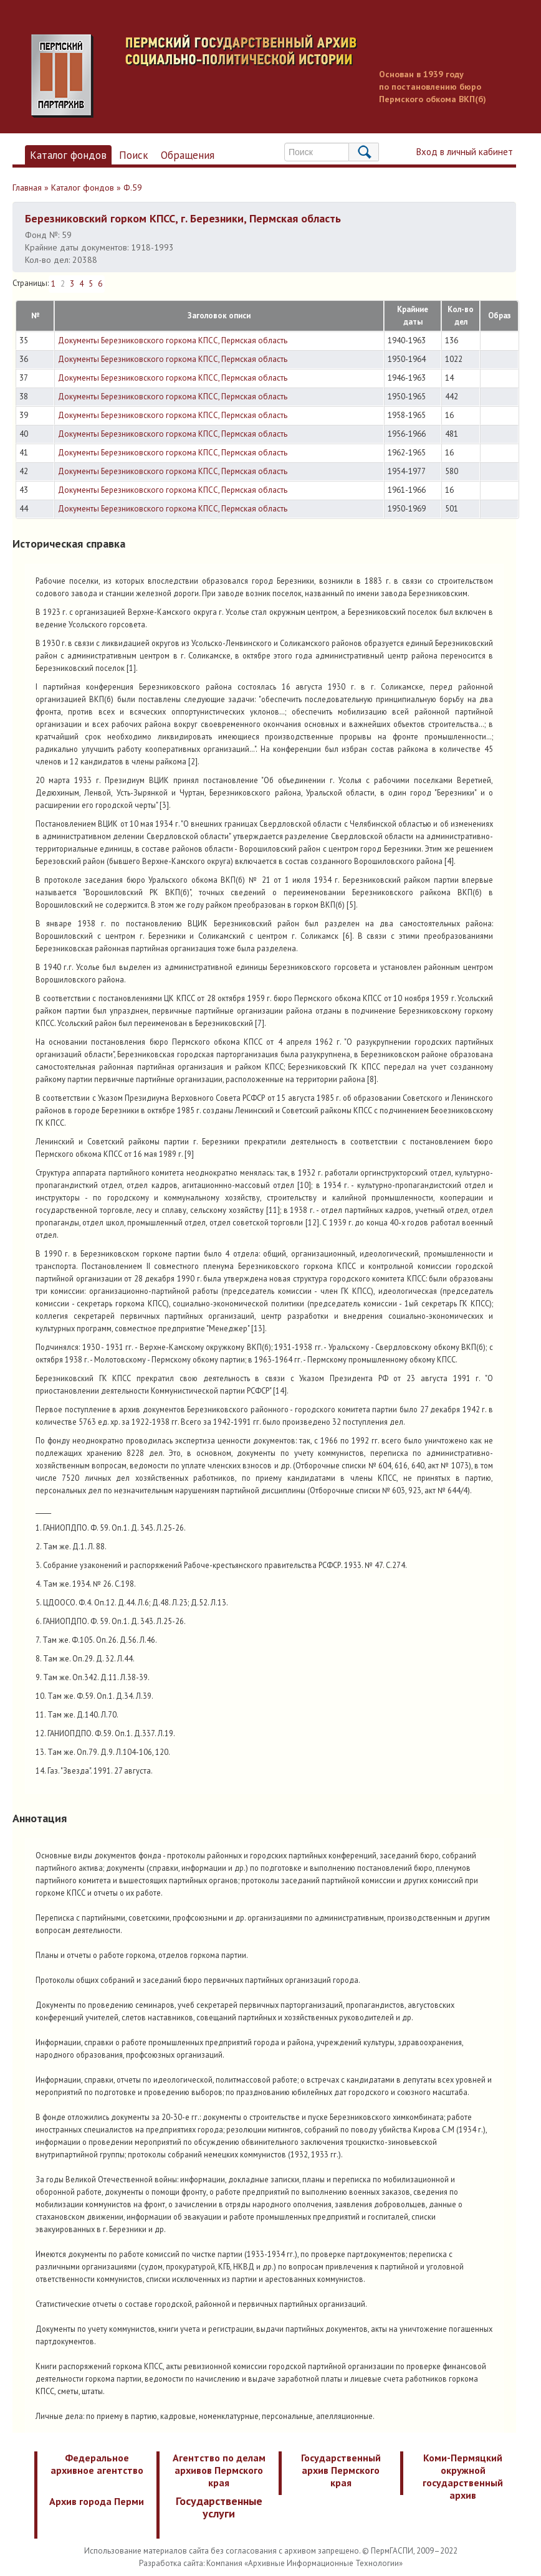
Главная (27, 187)
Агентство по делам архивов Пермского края (219, 2470)
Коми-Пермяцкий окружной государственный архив (463, 2476)
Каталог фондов (68, 155)
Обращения (187, 155)
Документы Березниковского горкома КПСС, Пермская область (172, 340)
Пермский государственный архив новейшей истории (265, 76)
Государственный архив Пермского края (341, 2470)
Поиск (133, 155)
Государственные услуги (219, 2507)
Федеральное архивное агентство (96, 2463)
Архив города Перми (96, 2501)
